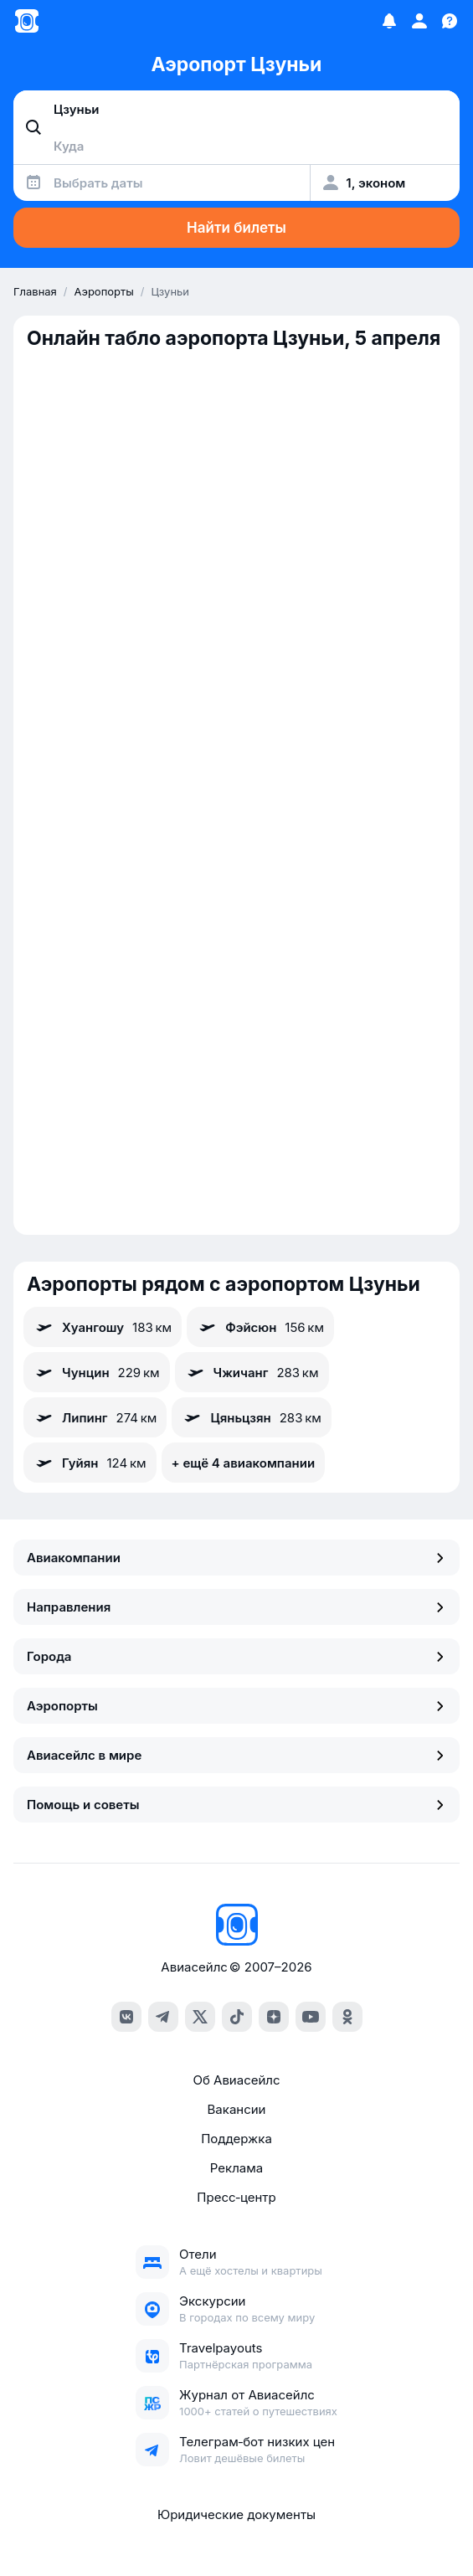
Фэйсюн (260, 1327)
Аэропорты (236, 1706)
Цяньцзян (251, 1417)
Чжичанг (252, 1372)
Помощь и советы (236, 1804)
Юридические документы (236, 2514)
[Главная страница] (26, 21)
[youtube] (311, 2017)
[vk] (126, 2017)
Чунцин (96, 1372)
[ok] (347, 2017)
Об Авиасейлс (236, 2080)
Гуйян (90, 1463)
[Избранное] (389, 21)
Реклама (236, 2168)
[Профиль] (419, 21)
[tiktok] (237, 2017)
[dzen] (274, 2017)
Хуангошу (102, 1327)
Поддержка (236, 2139)
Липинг (95, 1417)
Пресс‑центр (236, 2197)
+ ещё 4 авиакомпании (243, 1463)
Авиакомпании (236, 1558)
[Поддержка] (450, 21)
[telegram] (163, 2017)
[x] (200, 2017)
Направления (236, 1607)
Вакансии (237, 2109)
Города (236, 1656)
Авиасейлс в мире (236, 1755)
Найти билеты (236, 227)
